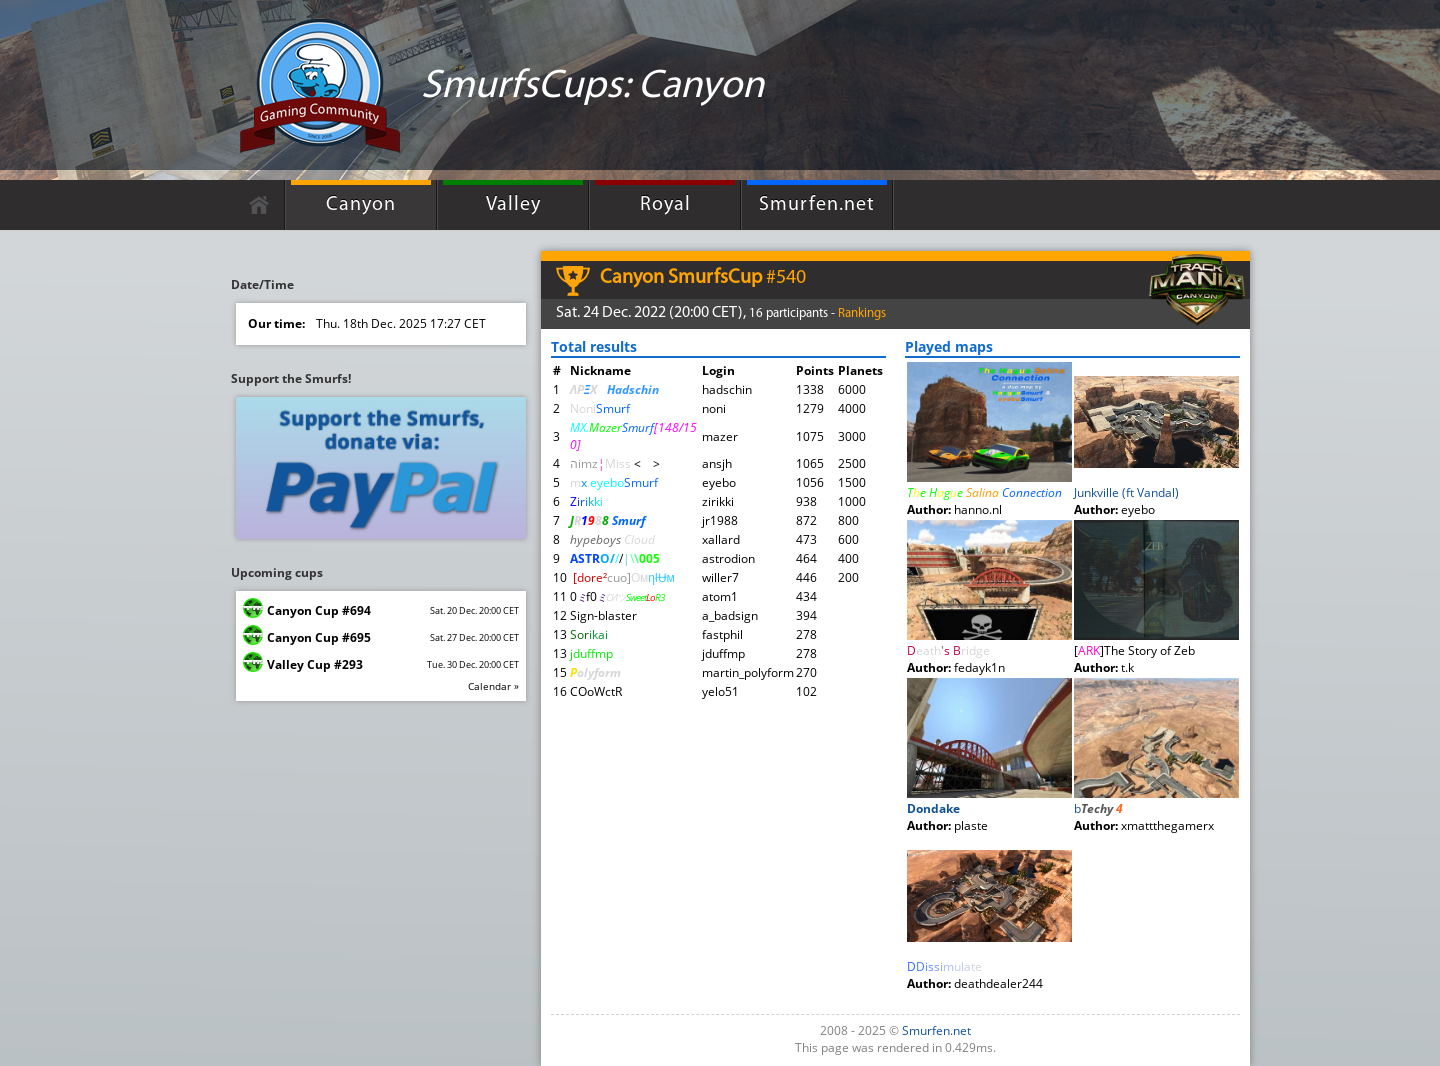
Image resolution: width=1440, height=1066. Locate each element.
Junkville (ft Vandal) (1126, 492)
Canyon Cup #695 (319, 637)
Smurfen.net (817, 205)
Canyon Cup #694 (319, 610)
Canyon (361, 205)
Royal (665, 205)
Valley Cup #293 (315, 664)
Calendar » (493, 686)
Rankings (862, 313)
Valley (513, 205)
